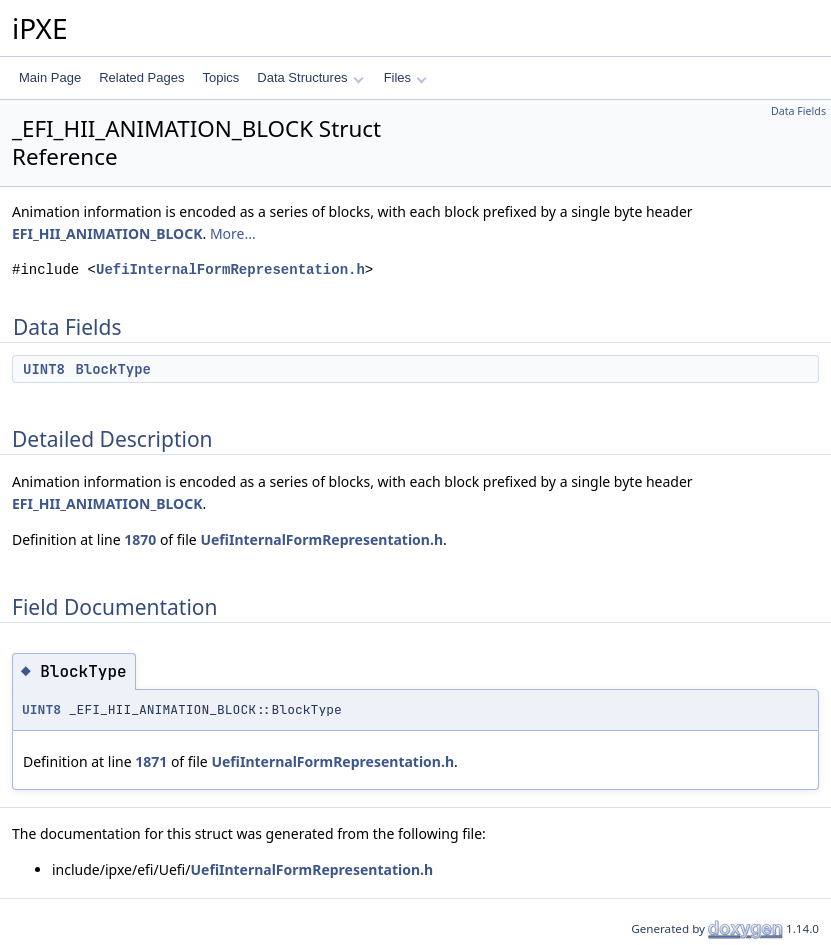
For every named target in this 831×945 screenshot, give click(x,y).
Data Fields (798, 111)
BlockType (113, 369)
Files (405, 77)
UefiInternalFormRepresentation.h (230, 269)
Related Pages (141, 77)
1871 (151, 761)
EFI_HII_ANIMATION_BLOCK (107, 233)
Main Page (50, 77)
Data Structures (310, 77)
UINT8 (44, 369)
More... (233, 233)
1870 (140, 539)
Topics (220, 77)
